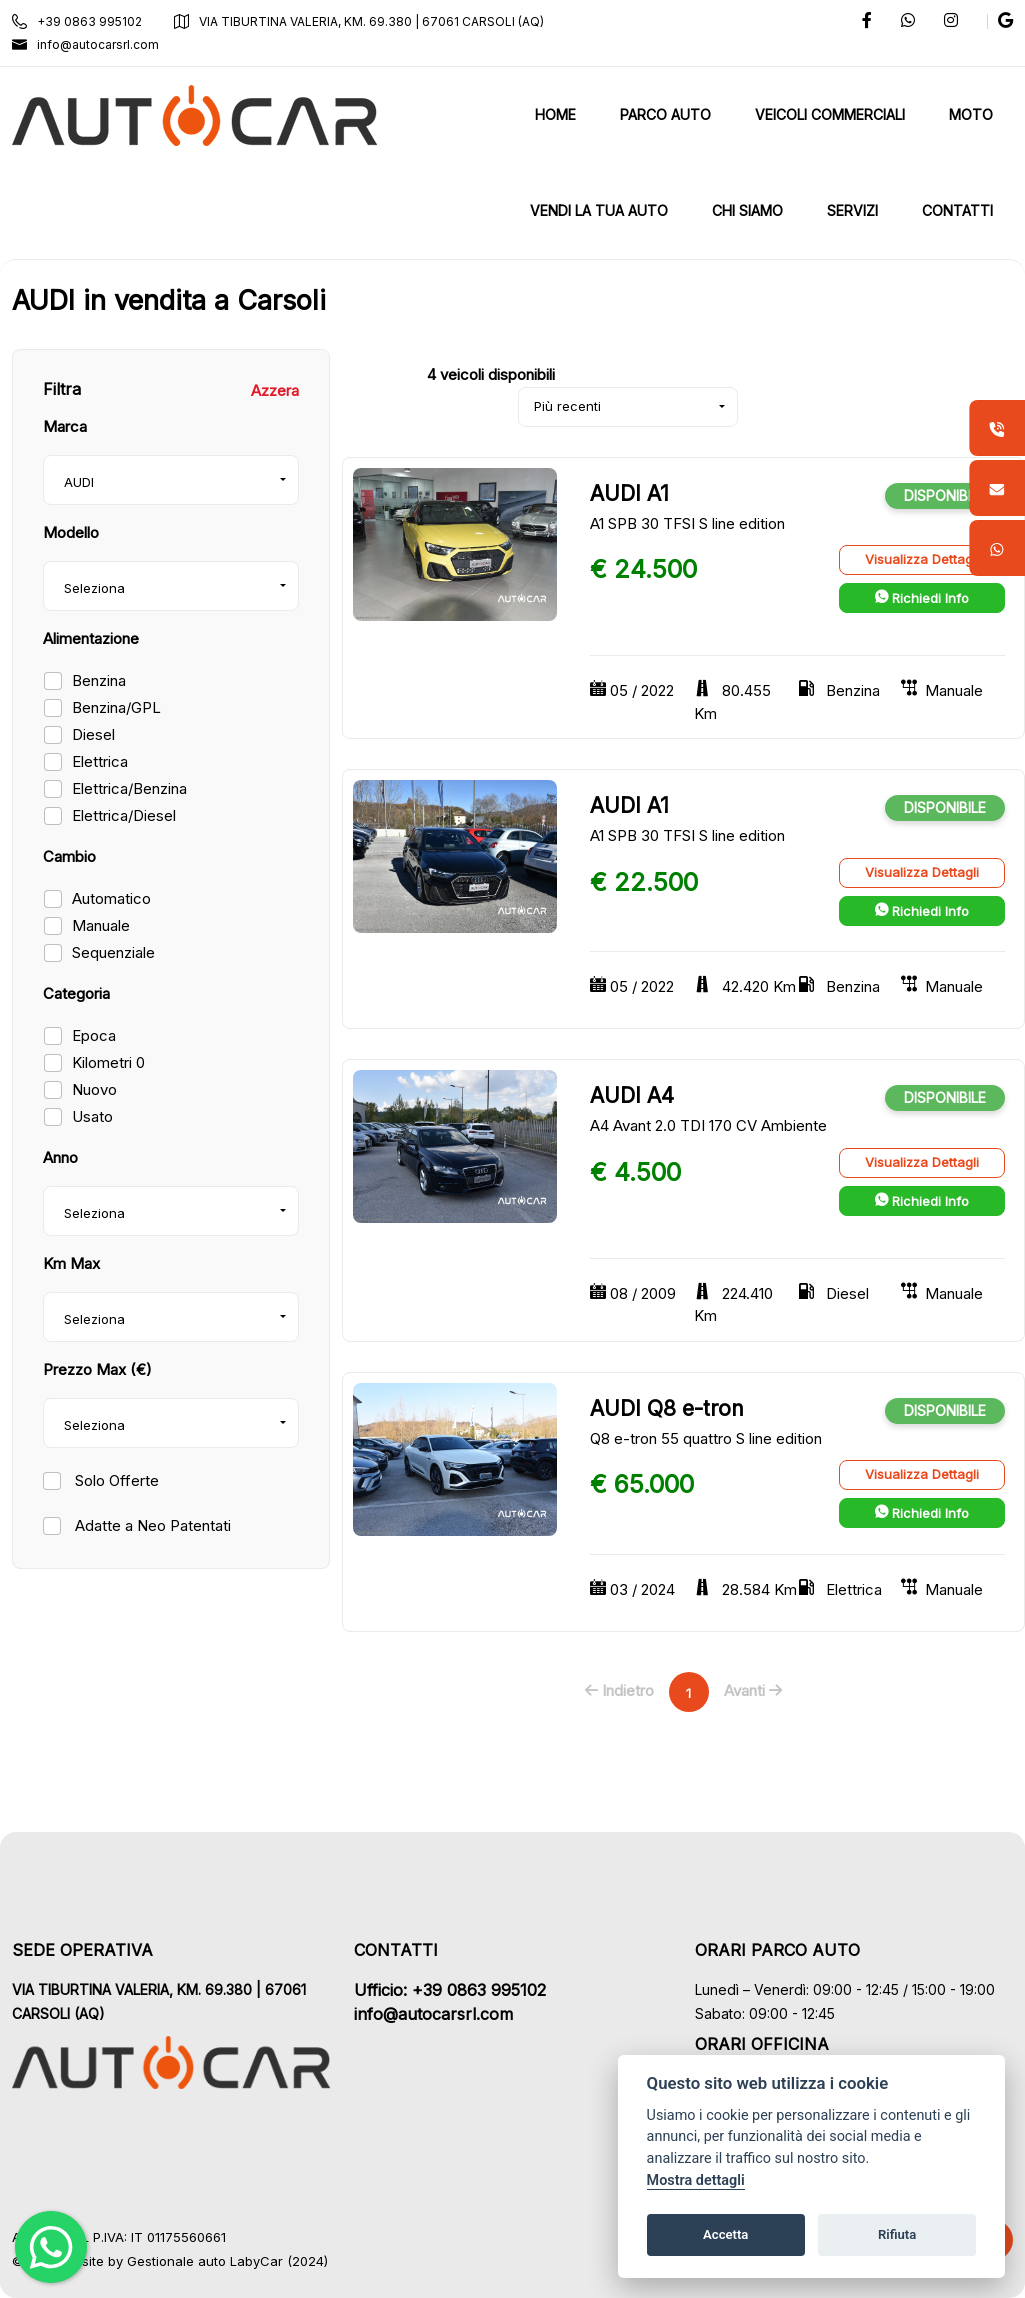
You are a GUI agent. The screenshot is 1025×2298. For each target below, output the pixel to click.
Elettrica (100, 761)
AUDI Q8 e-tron (667, 1408)
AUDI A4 (632, 1095)
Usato (92, 1116)
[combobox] (171, 480)
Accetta (725, 2234)
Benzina (99, 680)
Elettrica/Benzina (129, 788)
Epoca (94, 1035)
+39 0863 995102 (77, 21)
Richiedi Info (922, 598)
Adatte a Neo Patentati (151, 1525)
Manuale (101, 925)
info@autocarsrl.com (85, 44)
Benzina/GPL (116, 707)
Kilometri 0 (108, 1062)
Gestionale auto (176, 2261)
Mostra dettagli (696, 2180)
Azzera (275, 390)
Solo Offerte (115, 1480)
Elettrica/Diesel (124, 815)
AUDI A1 (629, 493)
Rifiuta (897, 2234)
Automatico (111, 898)
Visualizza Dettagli (922, 559)
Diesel (93, 734)
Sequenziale (113, 952)
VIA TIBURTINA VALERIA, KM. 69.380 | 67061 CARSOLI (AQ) (359, 21)
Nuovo (94, 1089)
